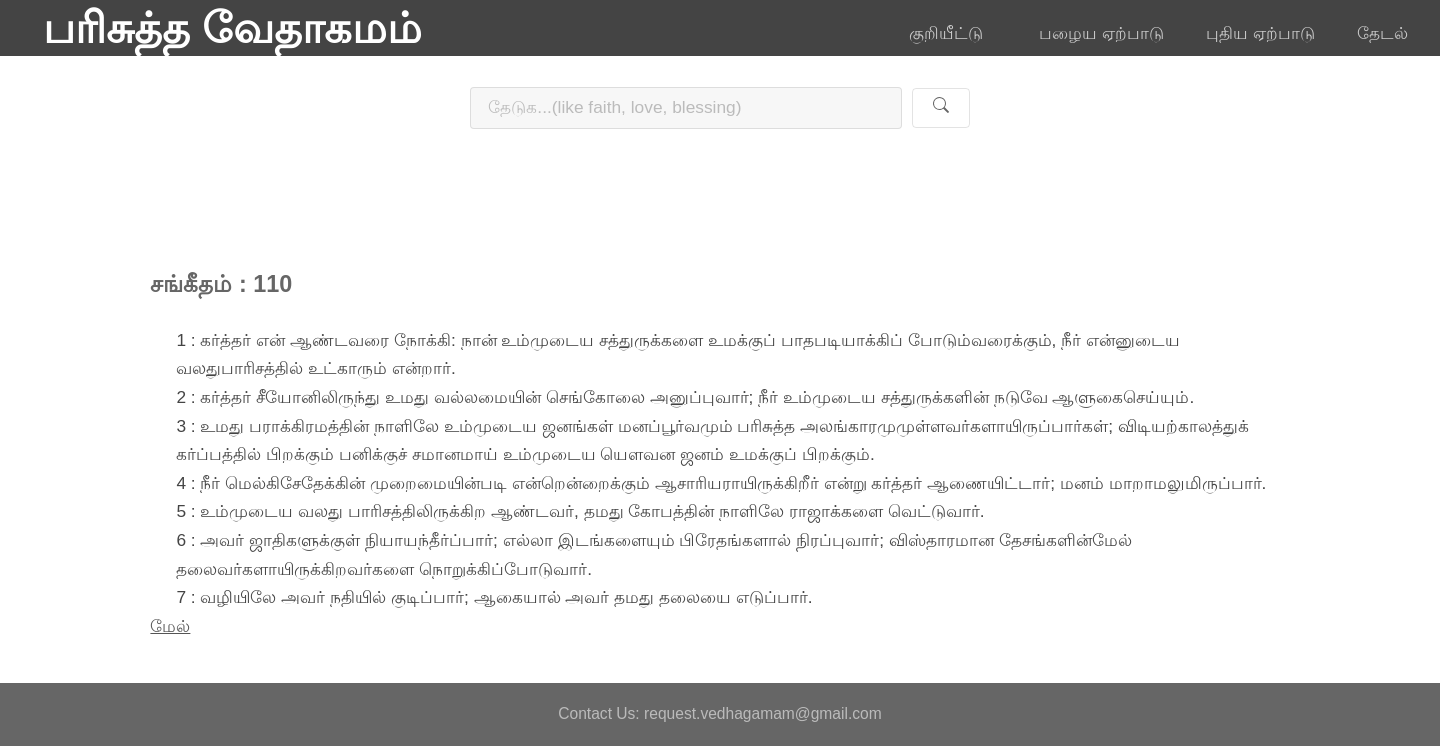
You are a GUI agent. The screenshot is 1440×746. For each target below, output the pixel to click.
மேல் (170, 626)
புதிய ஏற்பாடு (1260, 33)
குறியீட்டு (953, 33)
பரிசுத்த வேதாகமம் (232, 28)
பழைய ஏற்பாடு (1101, 33)
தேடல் (1382, 33)
